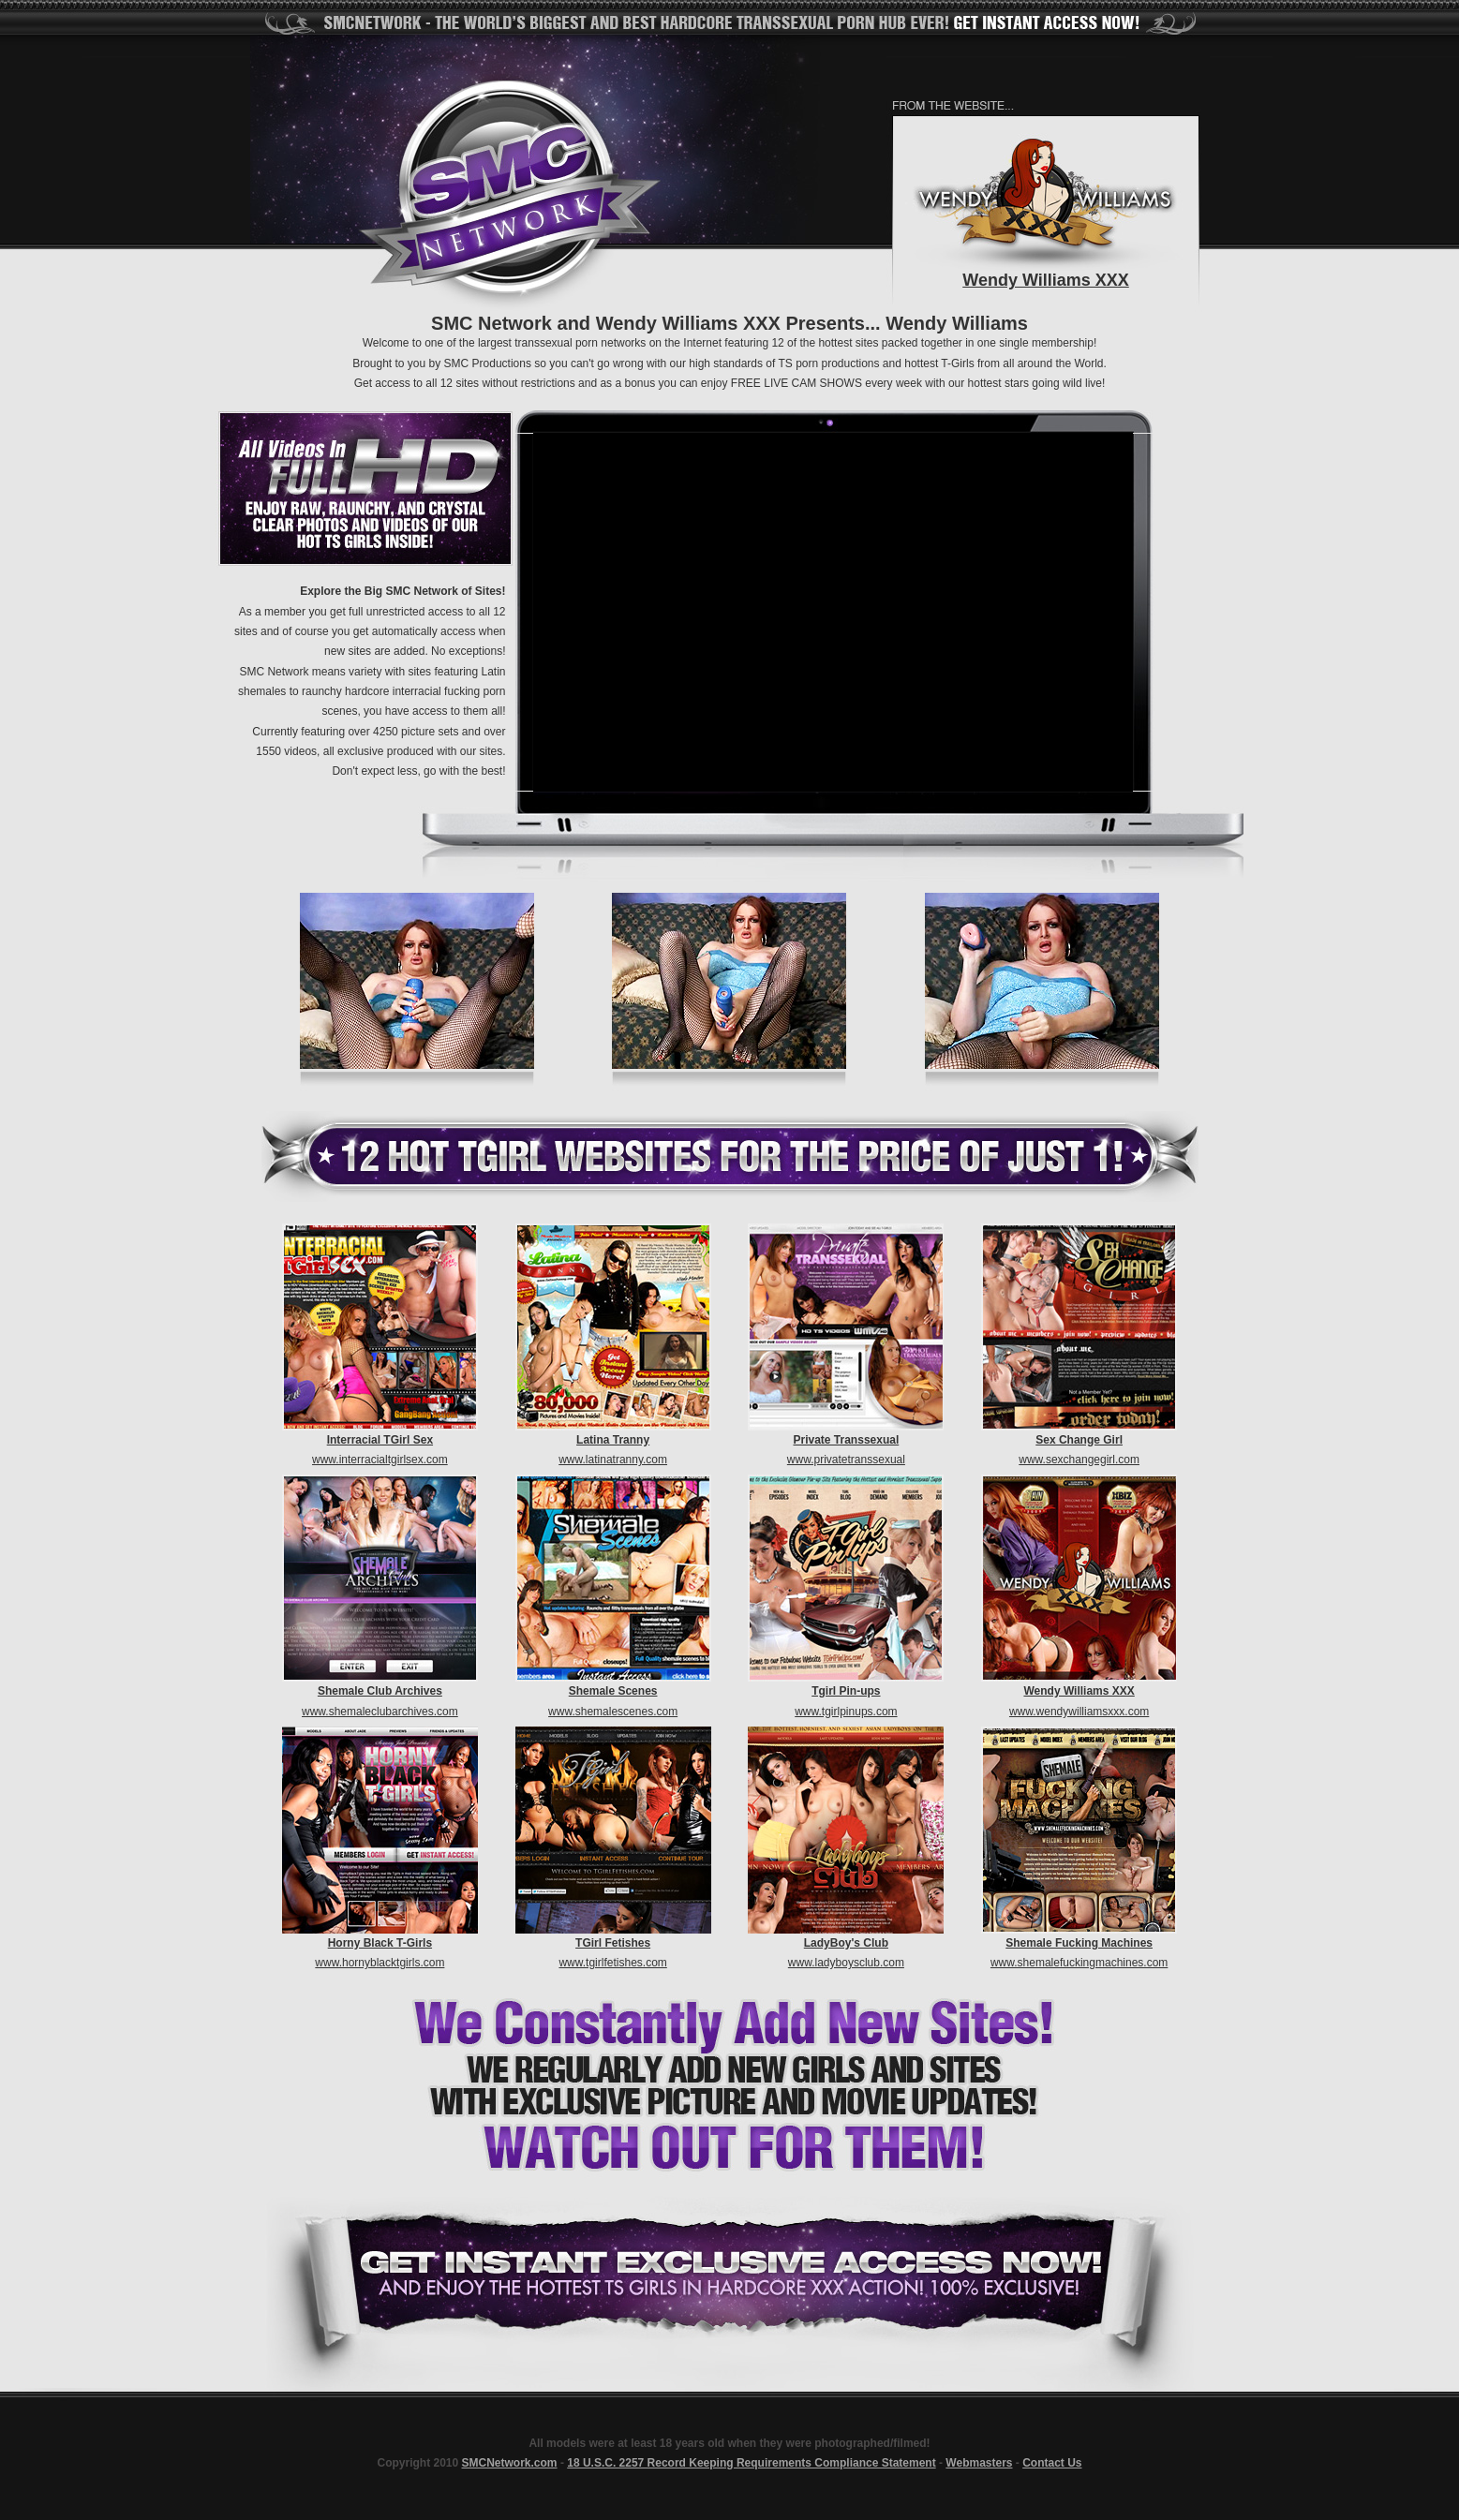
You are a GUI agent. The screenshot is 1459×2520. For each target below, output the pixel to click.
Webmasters (978, 2462)
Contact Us (1051, 2462)
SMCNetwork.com (510, 2462)
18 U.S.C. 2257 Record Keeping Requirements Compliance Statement (751, 2462)
